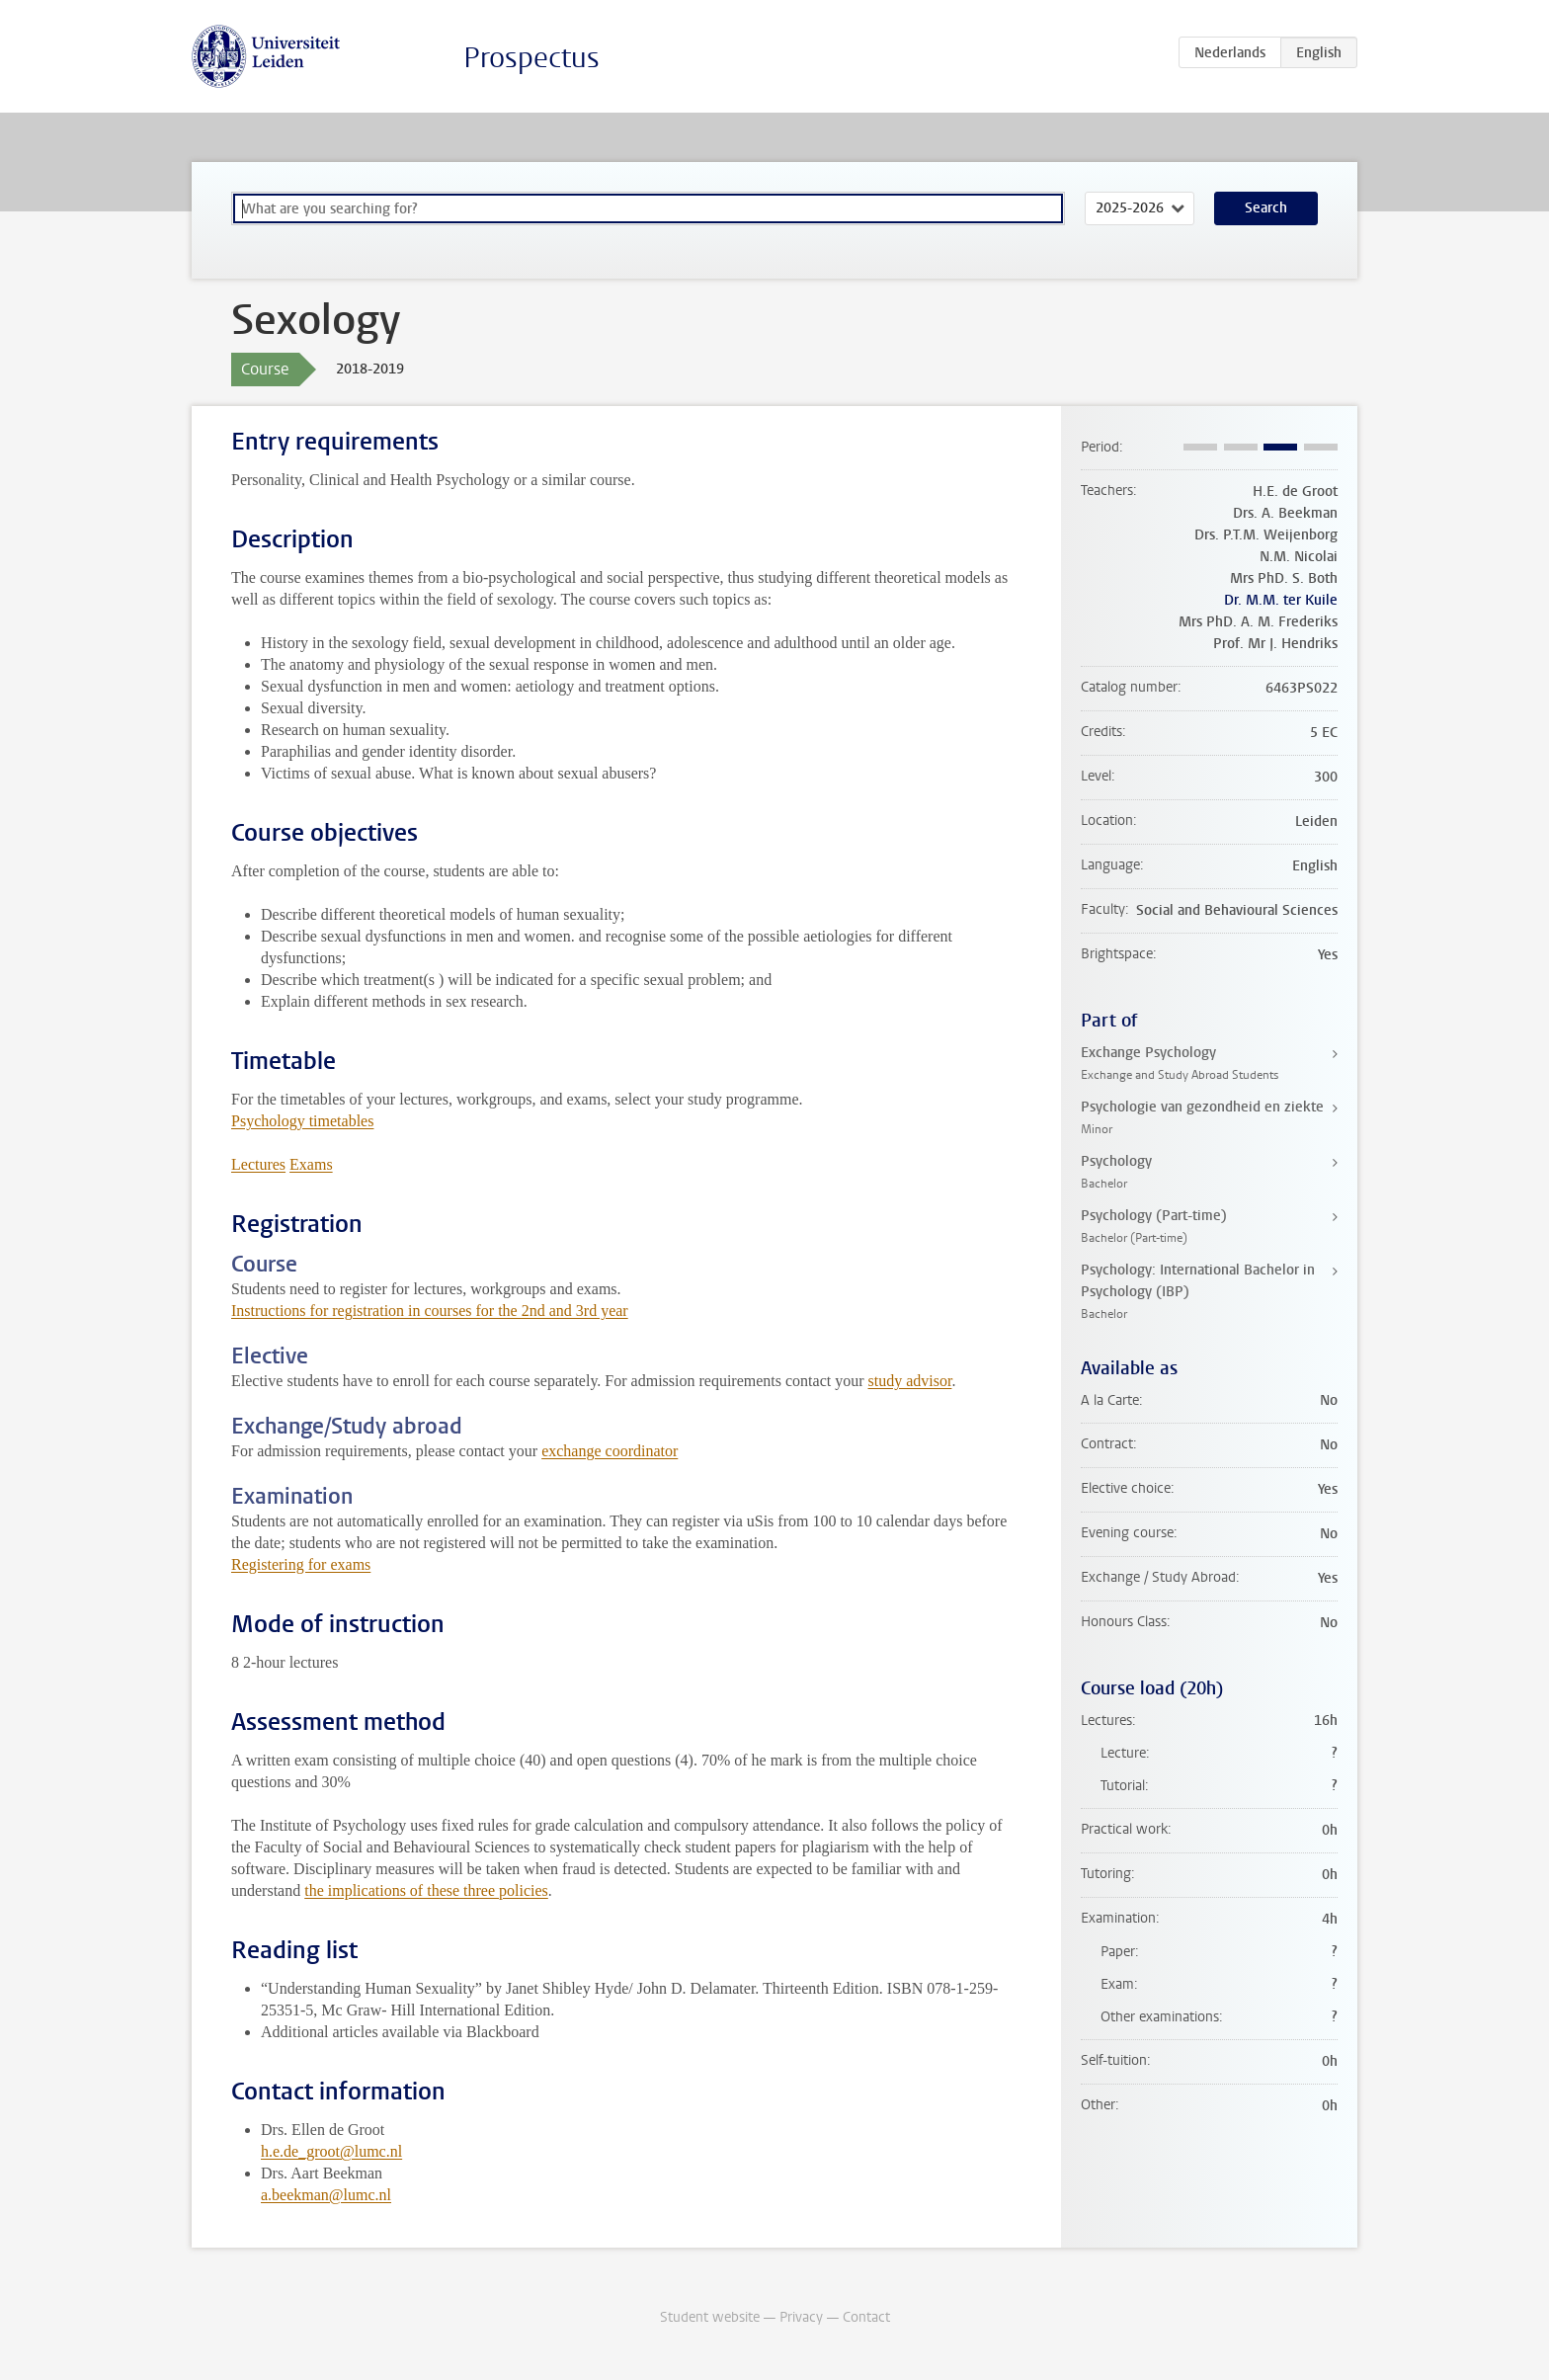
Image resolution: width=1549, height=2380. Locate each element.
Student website (710, 2317)
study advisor (910, 1380)
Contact (866, 2317)
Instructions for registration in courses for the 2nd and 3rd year (429, 1310)
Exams (311, 1164)
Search (1266, 208)
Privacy (801, 2317)
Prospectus (531, 58)
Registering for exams (300, 1564)
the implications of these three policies (426, 1890)
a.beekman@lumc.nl (326, 2194)
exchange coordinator (609, 1450)
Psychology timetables (302, 1120)
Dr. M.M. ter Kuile (1281, 600)
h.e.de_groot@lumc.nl (331, 2151)
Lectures (258, 1164)
